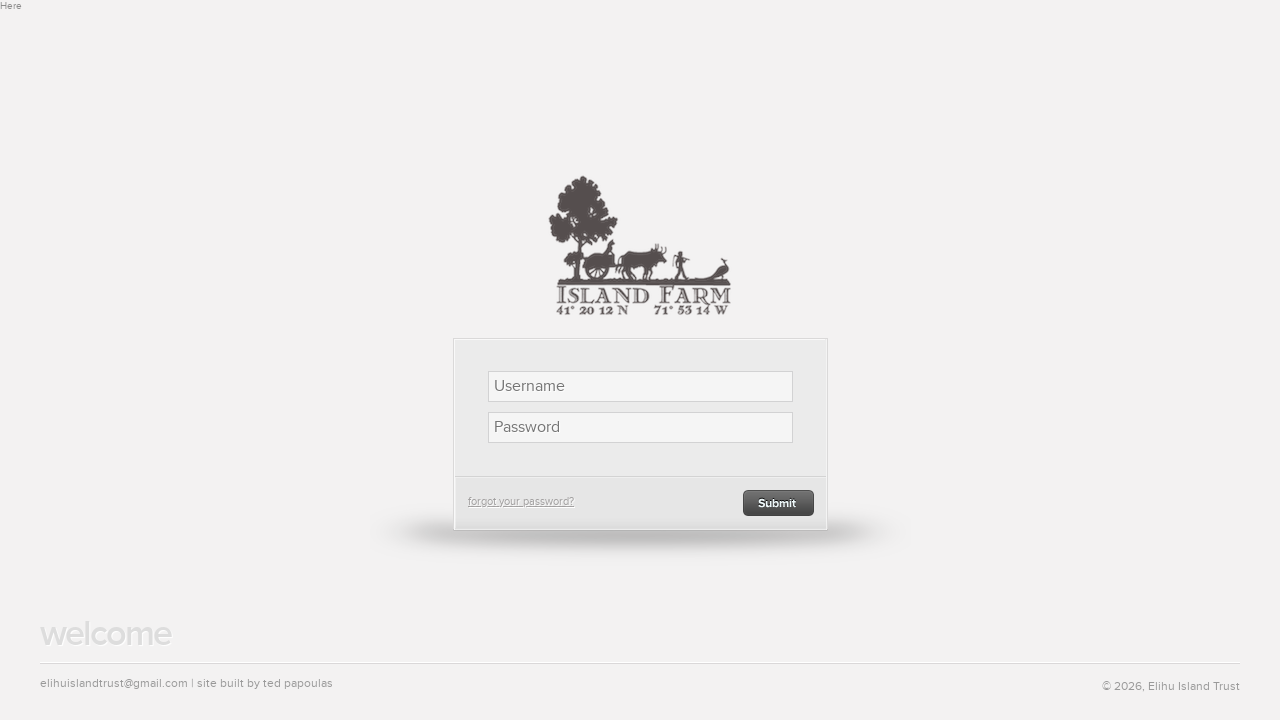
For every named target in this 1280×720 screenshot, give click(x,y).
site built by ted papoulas (265, 683)
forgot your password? (521, 501)
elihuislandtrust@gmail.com (114, 683)
